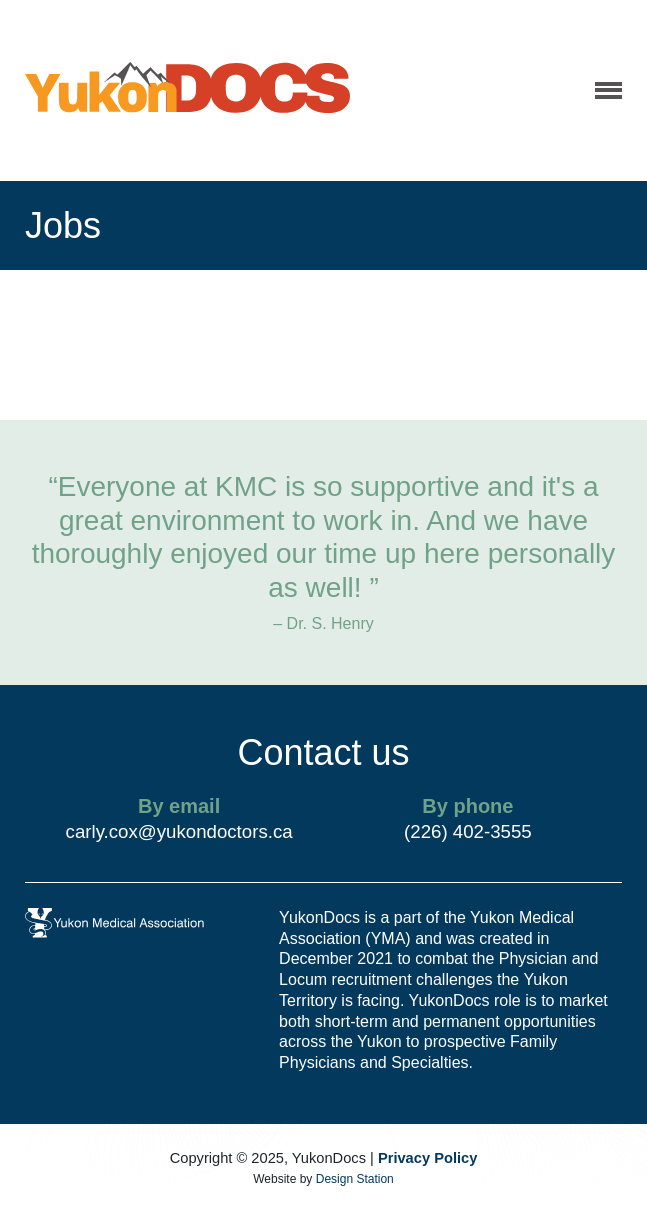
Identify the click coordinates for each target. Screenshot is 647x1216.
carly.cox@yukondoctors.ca (179, 831)
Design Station (355, 1179)
